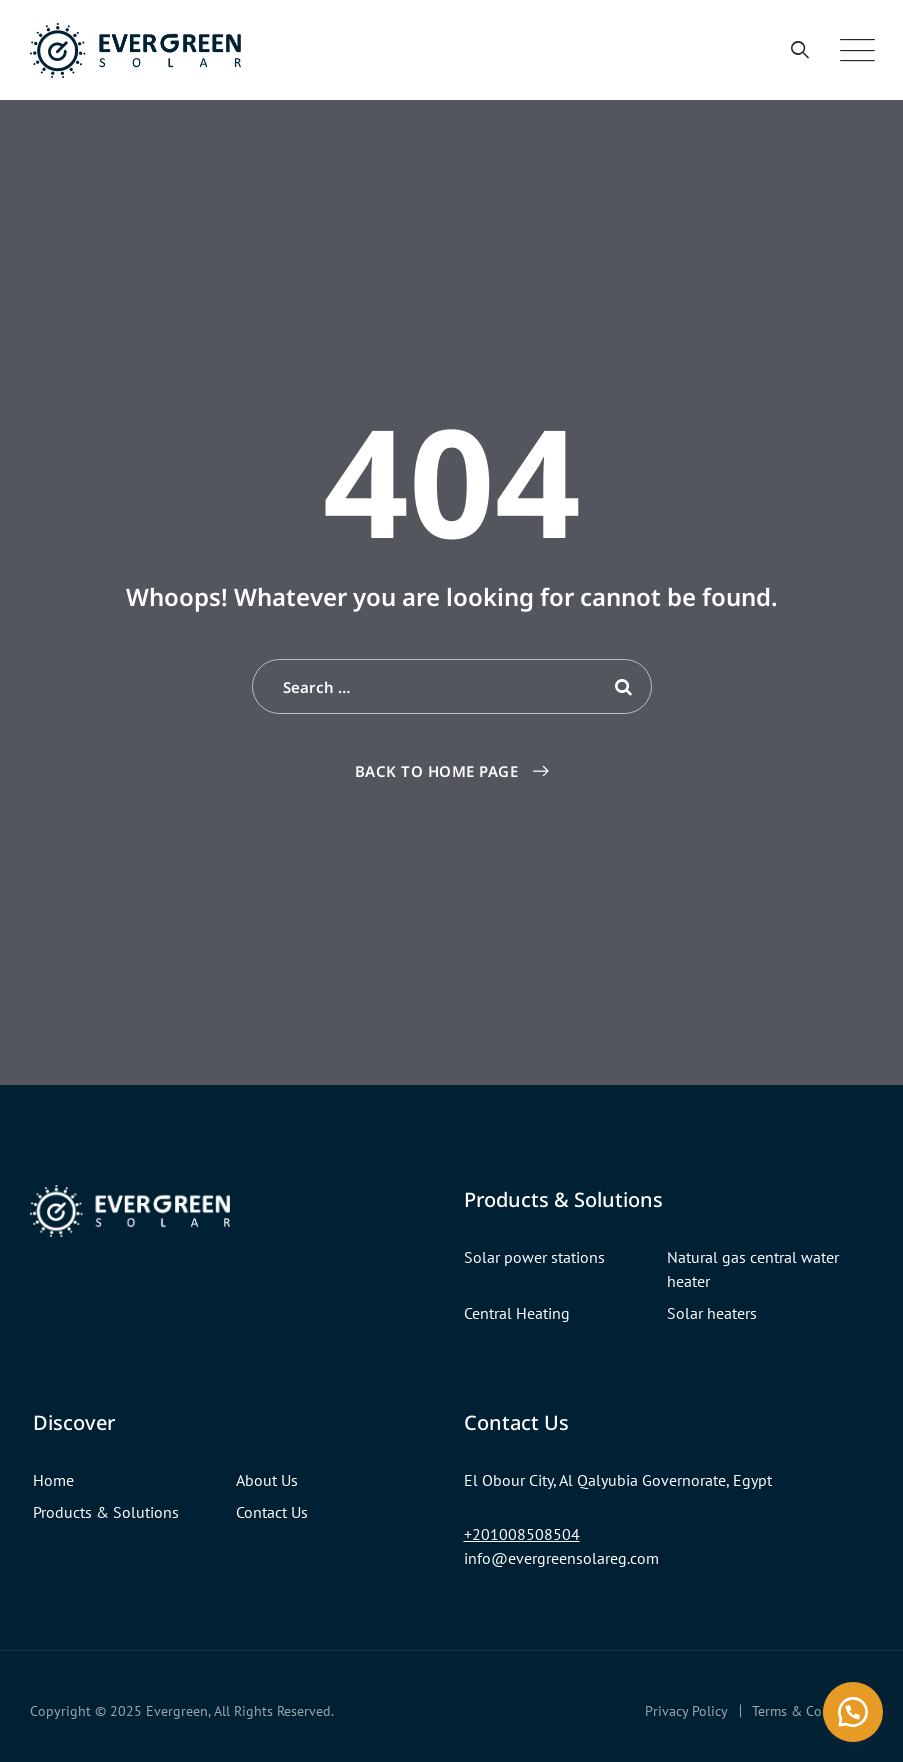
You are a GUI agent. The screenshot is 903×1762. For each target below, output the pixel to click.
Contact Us (272, 1512)
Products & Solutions (106, 1512)
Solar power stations (534, 1257)
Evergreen (177, 1711)
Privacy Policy (686, 1711)
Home (53, 1480)
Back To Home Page (437, 771)
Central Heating (517, 1313)
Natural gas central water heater (753, 1269)
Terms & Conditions (812, 1711)
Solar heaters (712, 1313)
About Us (267, 1480)
